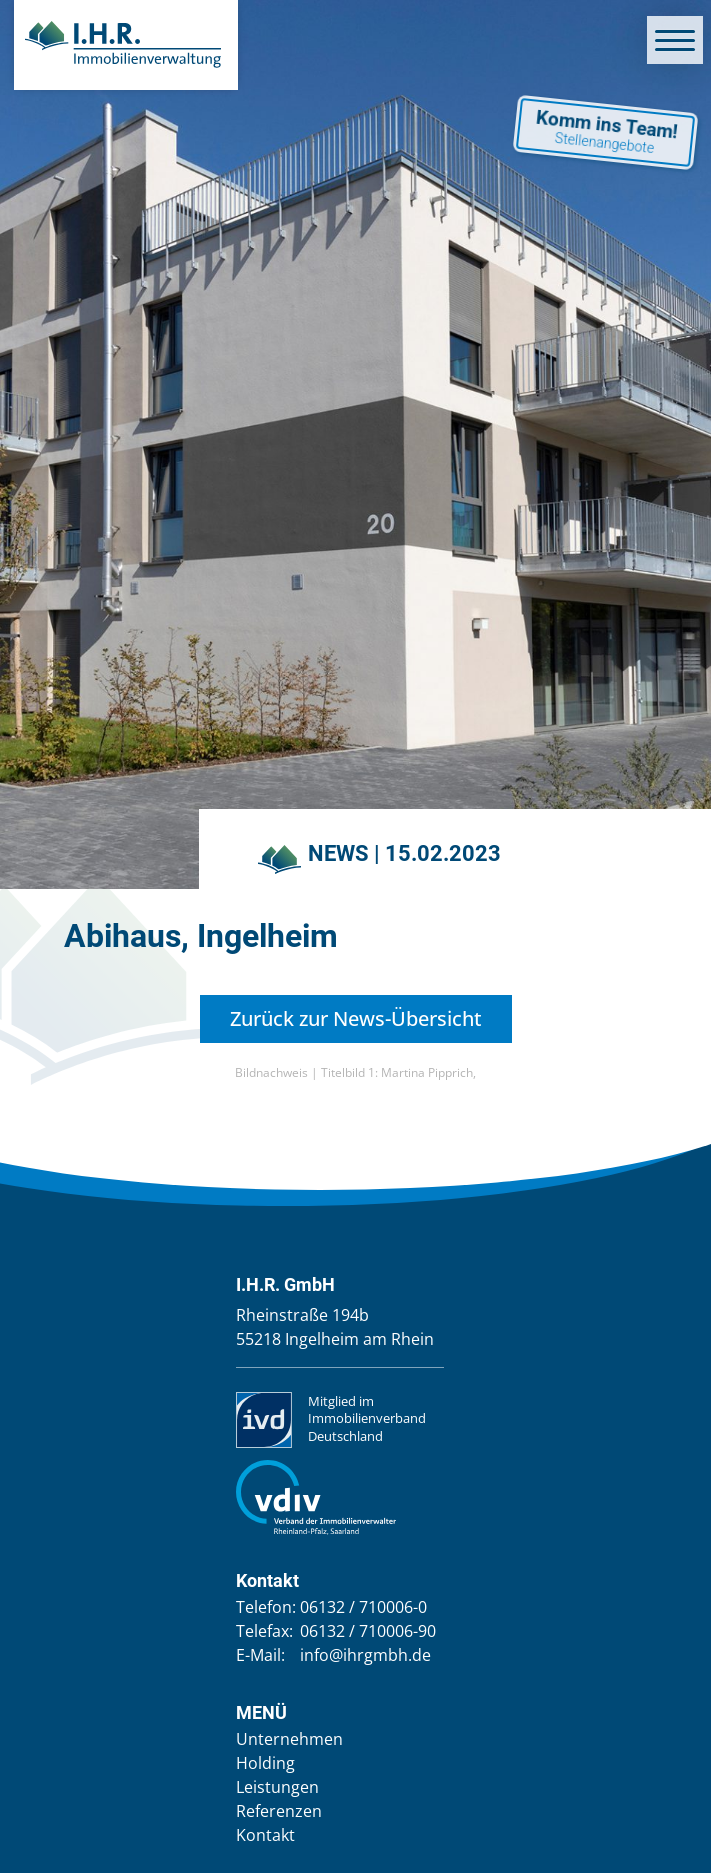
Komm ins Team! (603, 132)
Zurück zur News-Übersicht (356, 1018)
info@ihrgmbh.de (365, 1655)
